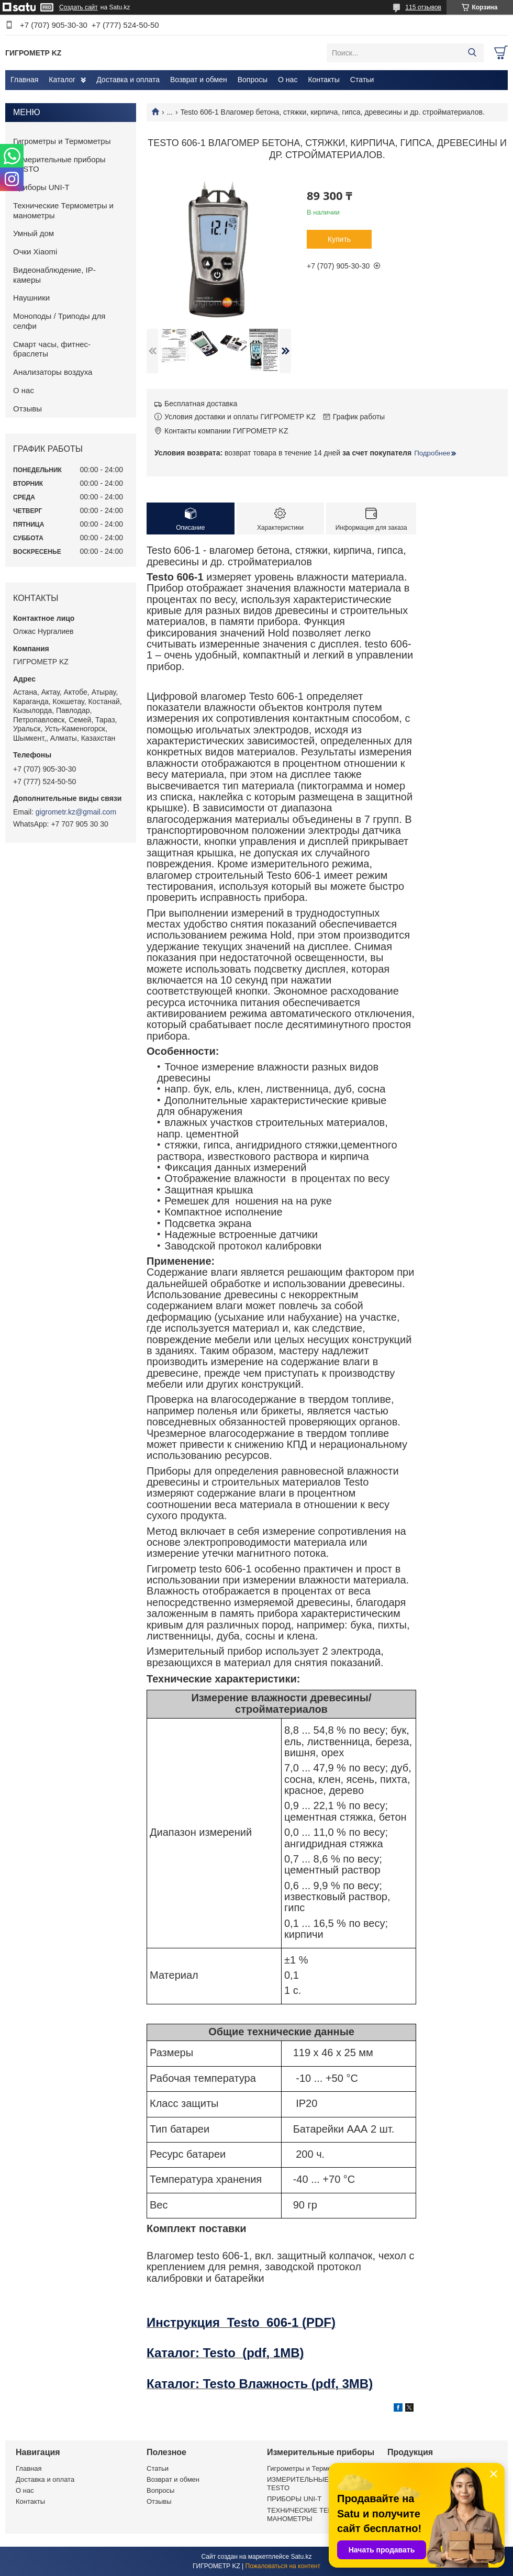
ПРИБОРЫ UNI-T (294, 2499)
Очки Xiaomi (35, 251)
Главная (24, 79)
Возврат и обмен (198, 79)
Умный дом (33, 233)
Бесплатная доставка (200, 403)
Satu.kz (301, 2556)
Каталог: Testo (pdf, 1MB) (225, 2353)
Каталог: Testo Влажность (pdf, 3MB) (260, 2384)
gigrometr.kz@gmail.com (76, 812)
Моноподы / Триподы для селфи (59, 320)
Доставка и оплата (128, 79)
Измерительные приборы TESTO (59, 164)
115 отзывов (423, 7)
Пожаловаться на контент (283, 2566)
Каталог (62, 79)
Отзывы (27, 408)
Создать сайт (78, 7)
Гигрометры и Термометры (62, 141)
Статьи (362, 79)
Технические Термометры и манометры (63, 210)
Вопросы (252, 79)
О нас (287, 79)
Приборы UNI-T (41, 187)
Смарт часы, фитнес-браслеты (52, 349)
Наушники (31, 297)
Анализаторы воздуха (52, 371)
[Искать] (472, 52)
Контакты (323, 79)
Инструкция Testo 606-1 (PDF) (241, 2322)
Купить (339, 239)
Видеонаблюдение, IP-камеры (54, 274)
